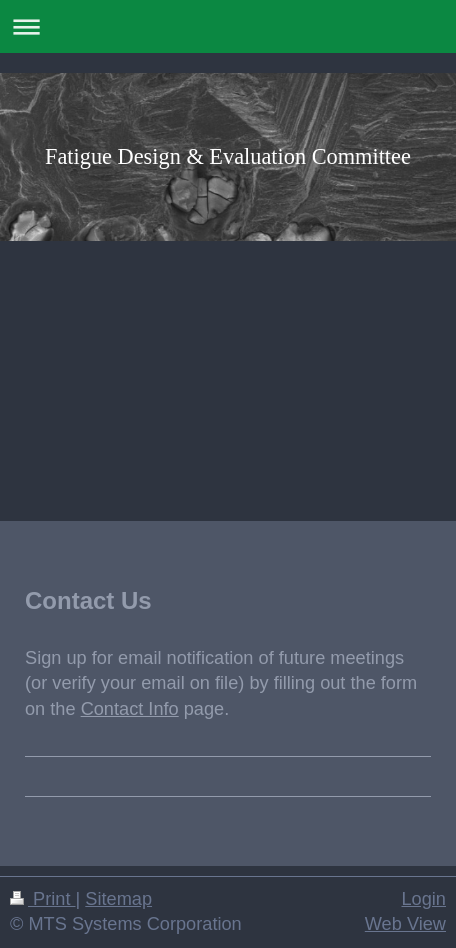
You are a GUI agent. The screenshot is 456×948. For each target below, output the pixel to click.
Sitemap (118, 899)
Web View (405, 924)
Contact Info (130, 709)
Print (43, 899)
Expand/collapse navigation (228, 26)
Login (423, 899)
